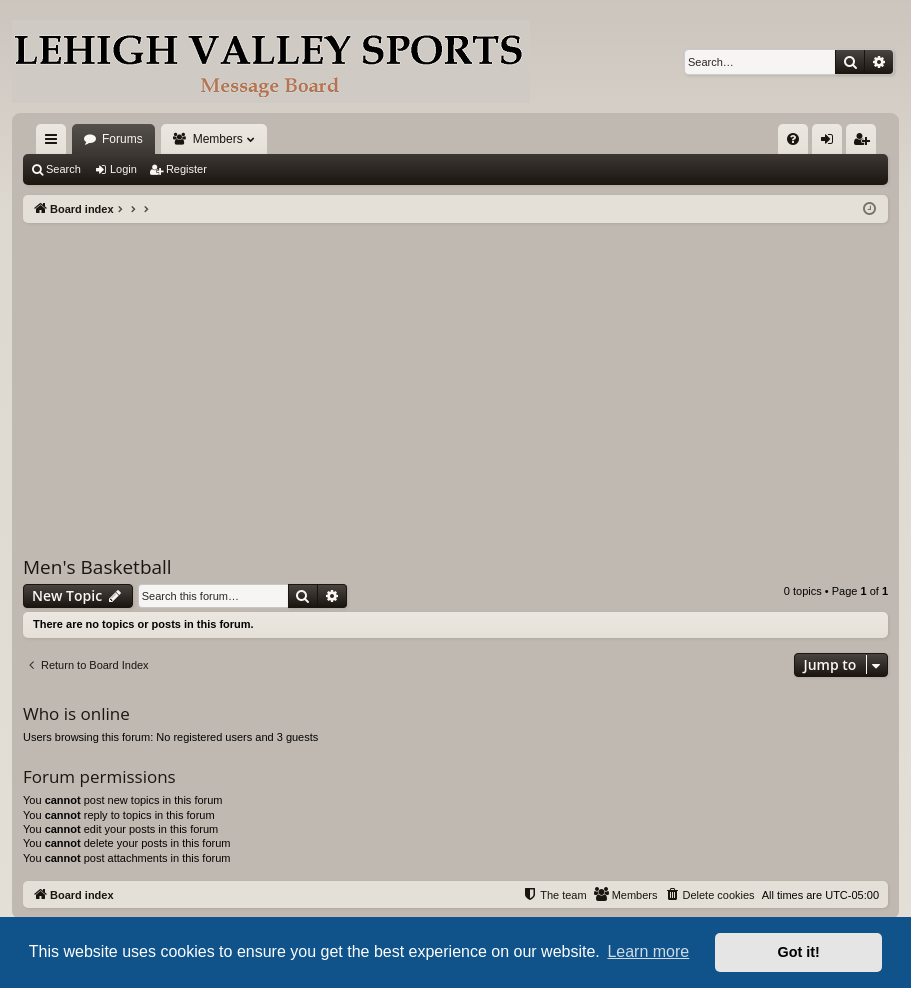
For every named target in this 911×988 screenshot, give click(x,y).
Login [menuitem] (831, 143)
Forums (122, 139)
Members (218, 139)
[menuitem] (793, 139)
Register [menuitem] (865, 143)
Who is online (76, 713)
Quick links (55, 143)
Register (186, 169)
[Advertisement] (455, 373)
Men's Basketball (97, 567)
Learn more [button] (648, 951)
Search (63, 169)
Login (123, 169)
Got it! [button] (799, 952)
